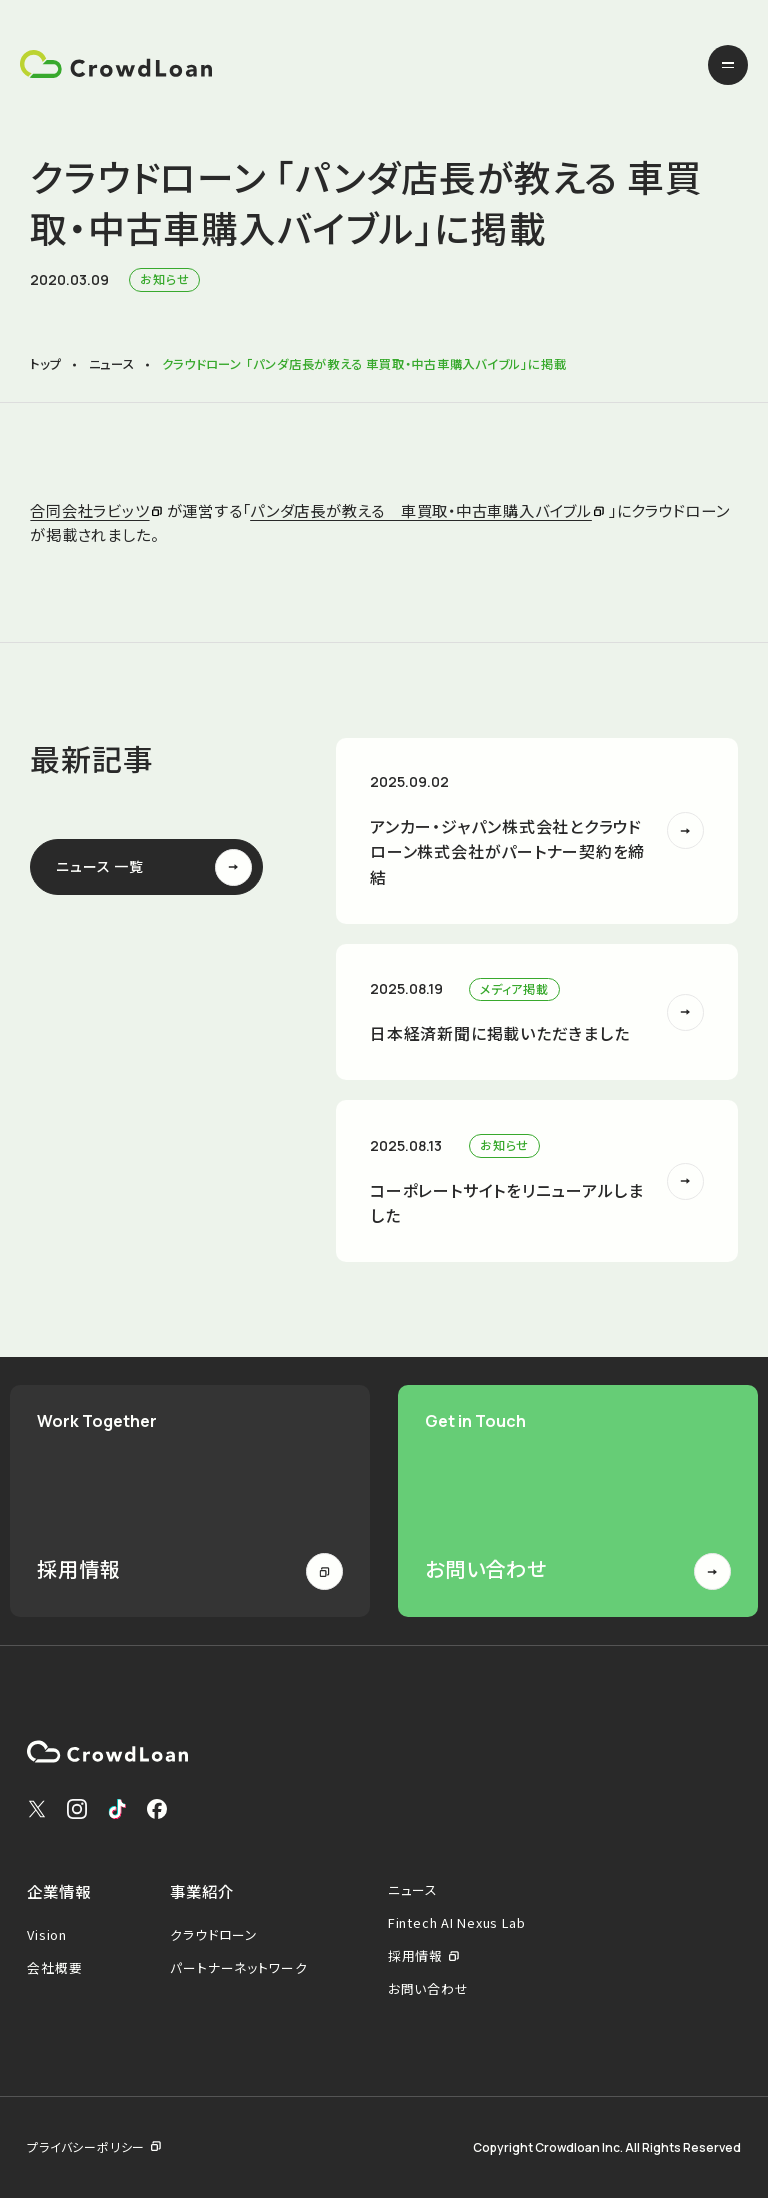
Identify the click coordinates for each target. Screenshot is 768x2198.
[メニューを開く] (728, 65)
